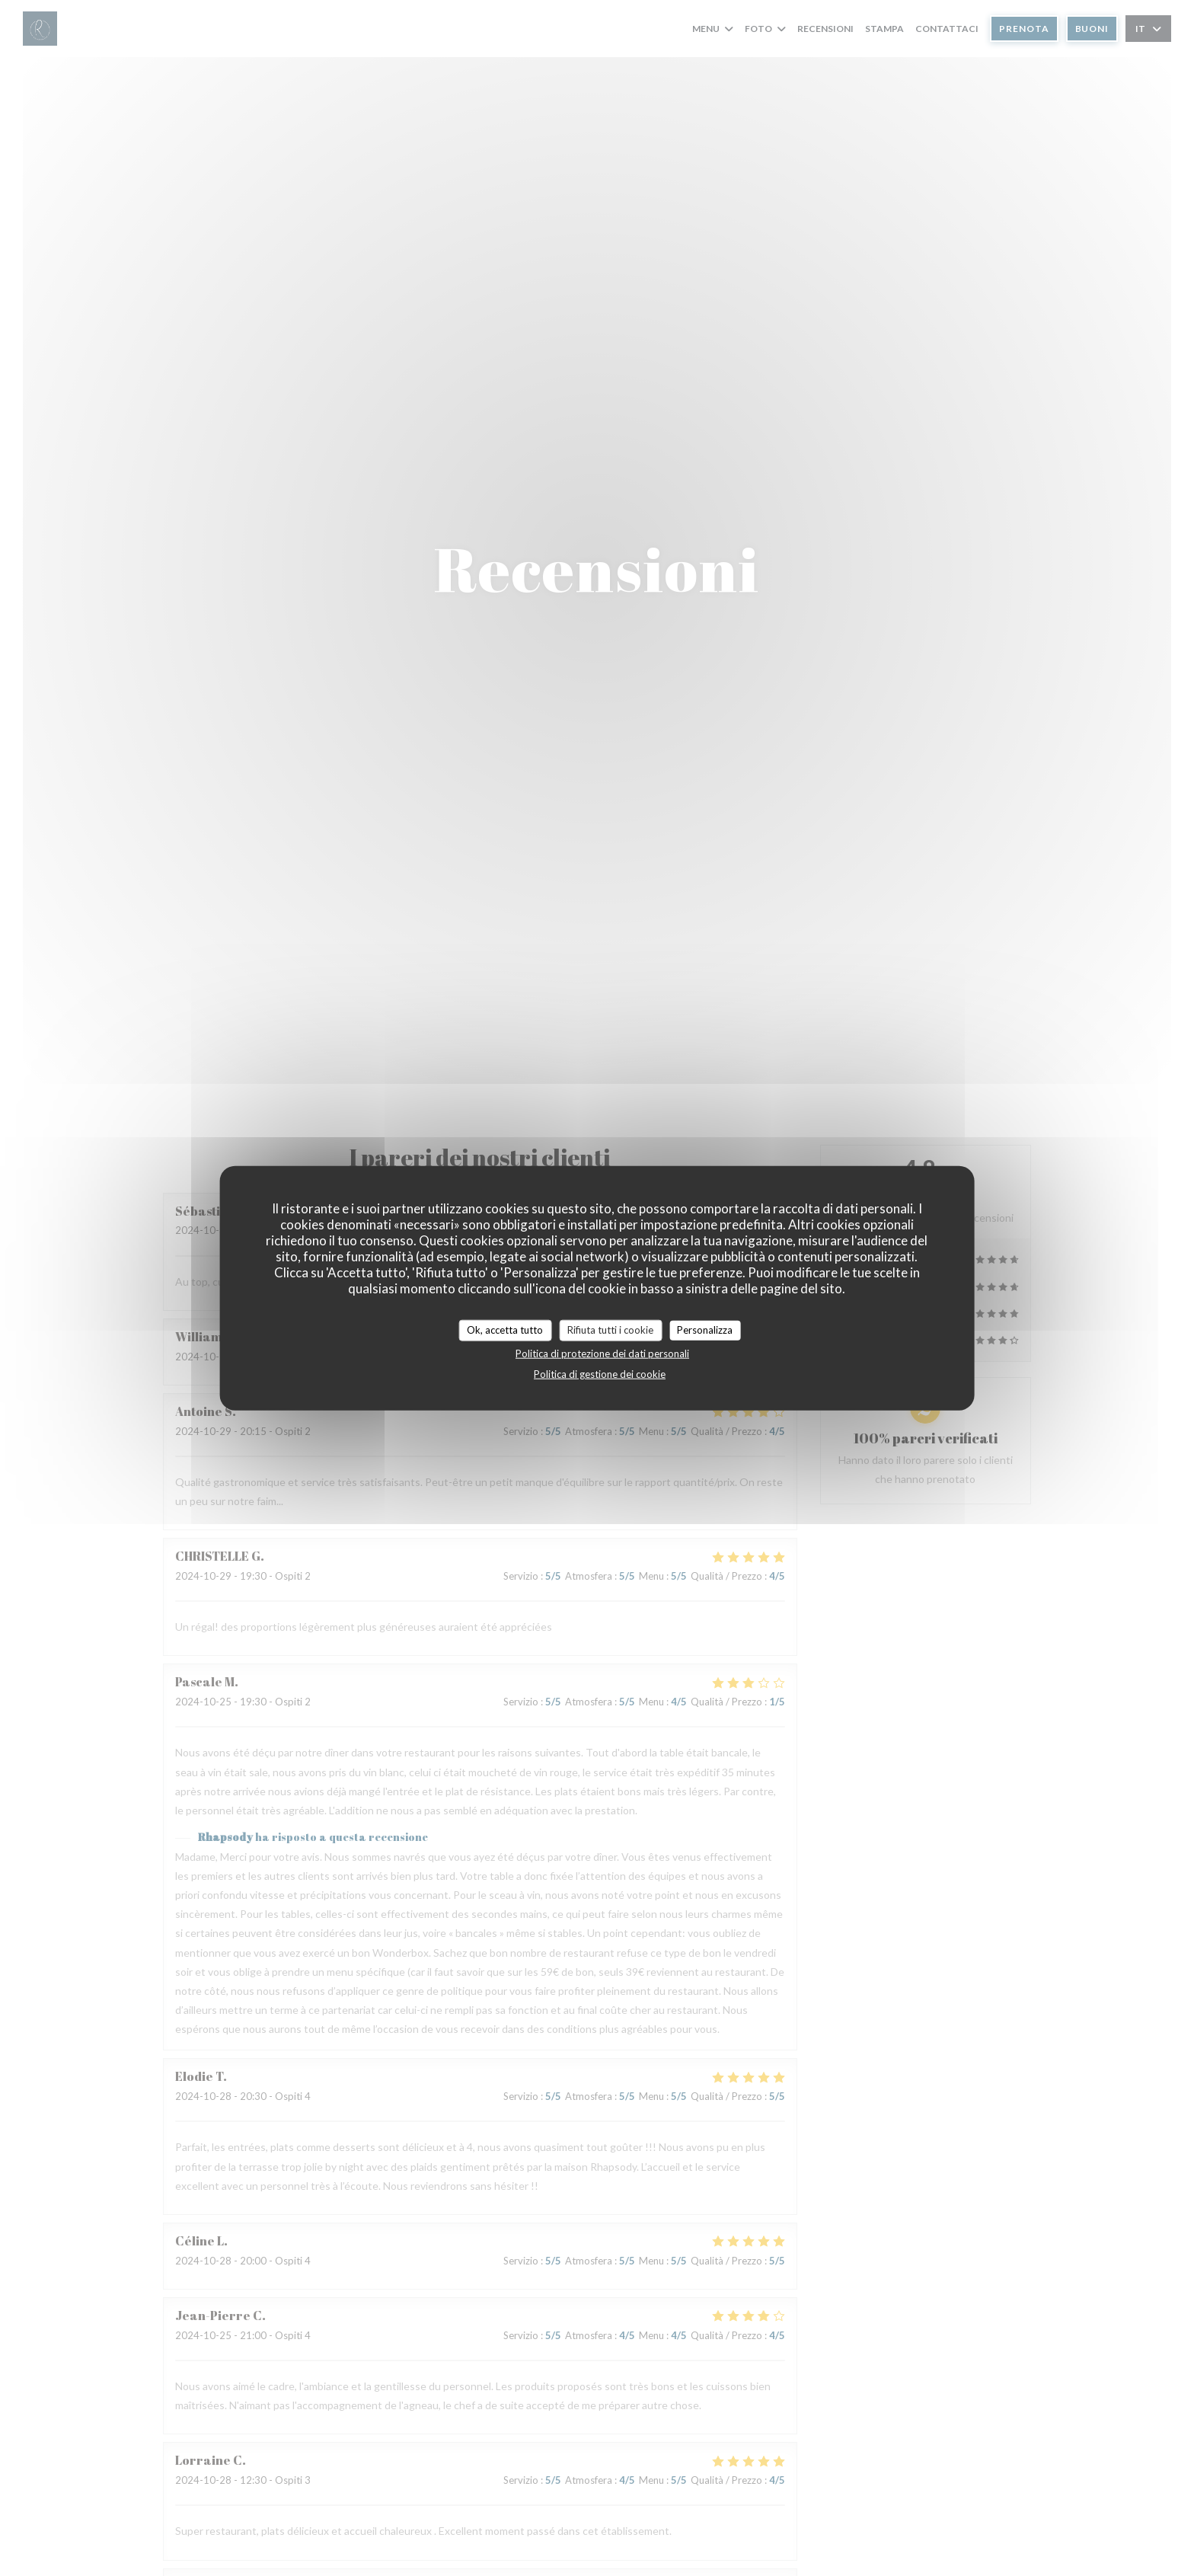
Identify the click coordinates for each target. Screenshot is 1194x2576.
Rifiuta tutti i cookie (610, 1330)
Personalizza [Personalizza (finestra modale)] (705, 1330)
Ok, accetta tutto (505, 1330)
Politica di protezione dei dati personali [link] (602, 1353)
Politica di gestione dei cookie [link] (600, 1373)
